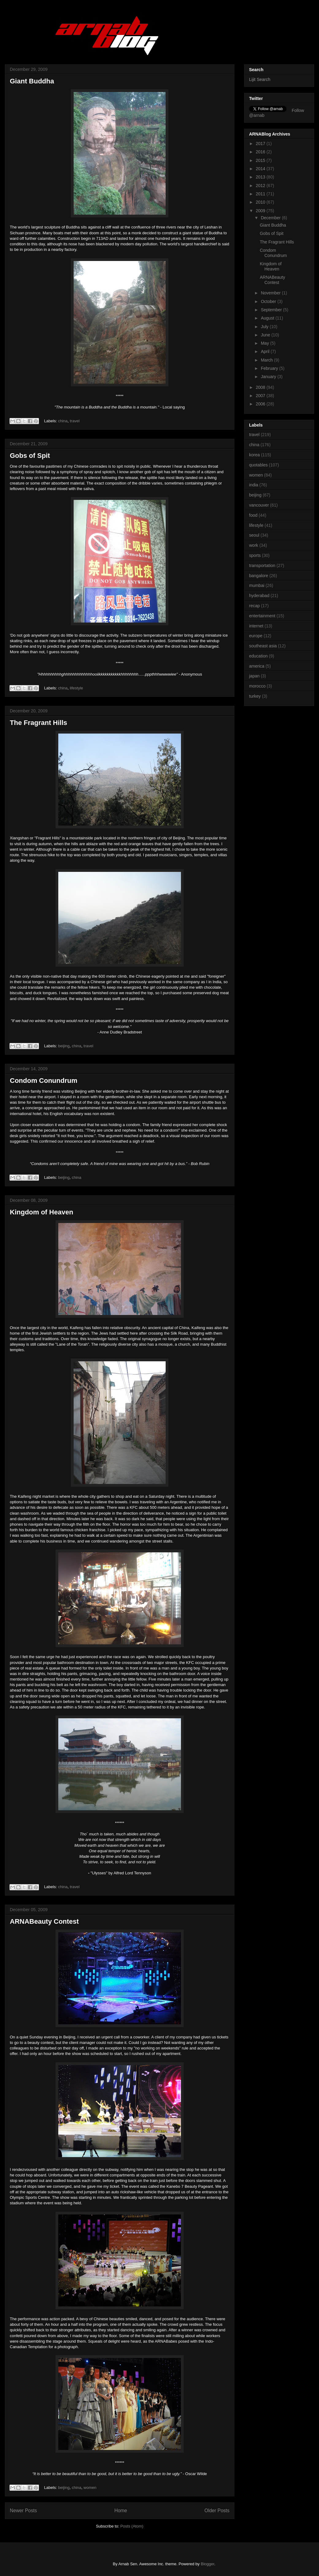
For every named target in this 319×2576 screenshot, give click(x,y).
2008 (261, 387)
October (269, 301)
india (253, 484)
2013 (261, 176)
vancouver (259, 505)
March (267, 360)
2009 (261, 210)
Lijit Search (259, 79)
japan (254, 675)
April (266, 351)
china (62, 421)
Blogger (207, 2564)
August (268, 318)
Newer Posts (23, 2510)
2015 (261, 160)
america (256, 666)
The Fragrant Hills (38, 722)
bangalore (258, 575)
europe (256, 635)
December (271, 217)
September (272, 309)
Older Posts (217, 2510)
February (270, 368)
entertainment (262, 615)
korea (254, 454)
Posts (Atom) (131, 2526)
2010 (261, 202)
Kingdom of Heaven (41, 1212)
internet (256, 625)
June (266, 334)
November (271, 292)
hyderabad (259, 595)
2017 (261, 143)
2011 (261, 193)
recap (254, 605)
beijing (64, 1046)
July (265, 326)
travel (74, 421)
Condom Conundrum (43, 1080)
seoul (254, 535)
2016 (261, 151)
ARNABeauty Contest (44, 1921)
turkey (255, 696)
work (253, 545)
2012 (261, 185)
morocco (257, 686)
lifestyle (76, 688)
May (265, 343)
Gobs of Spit (30, 455)
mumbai (256, 585)
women (89, 2487)
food (253, 515)
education (258, 656)
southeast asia (263, 645)
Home (120, 2510)
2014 (261, 168)
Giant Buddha (32, 81)
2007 (261, 395)
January (269, 376)
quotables (258, 464)
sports (255, 555)
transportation (262, 565)
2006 (261, 403)
